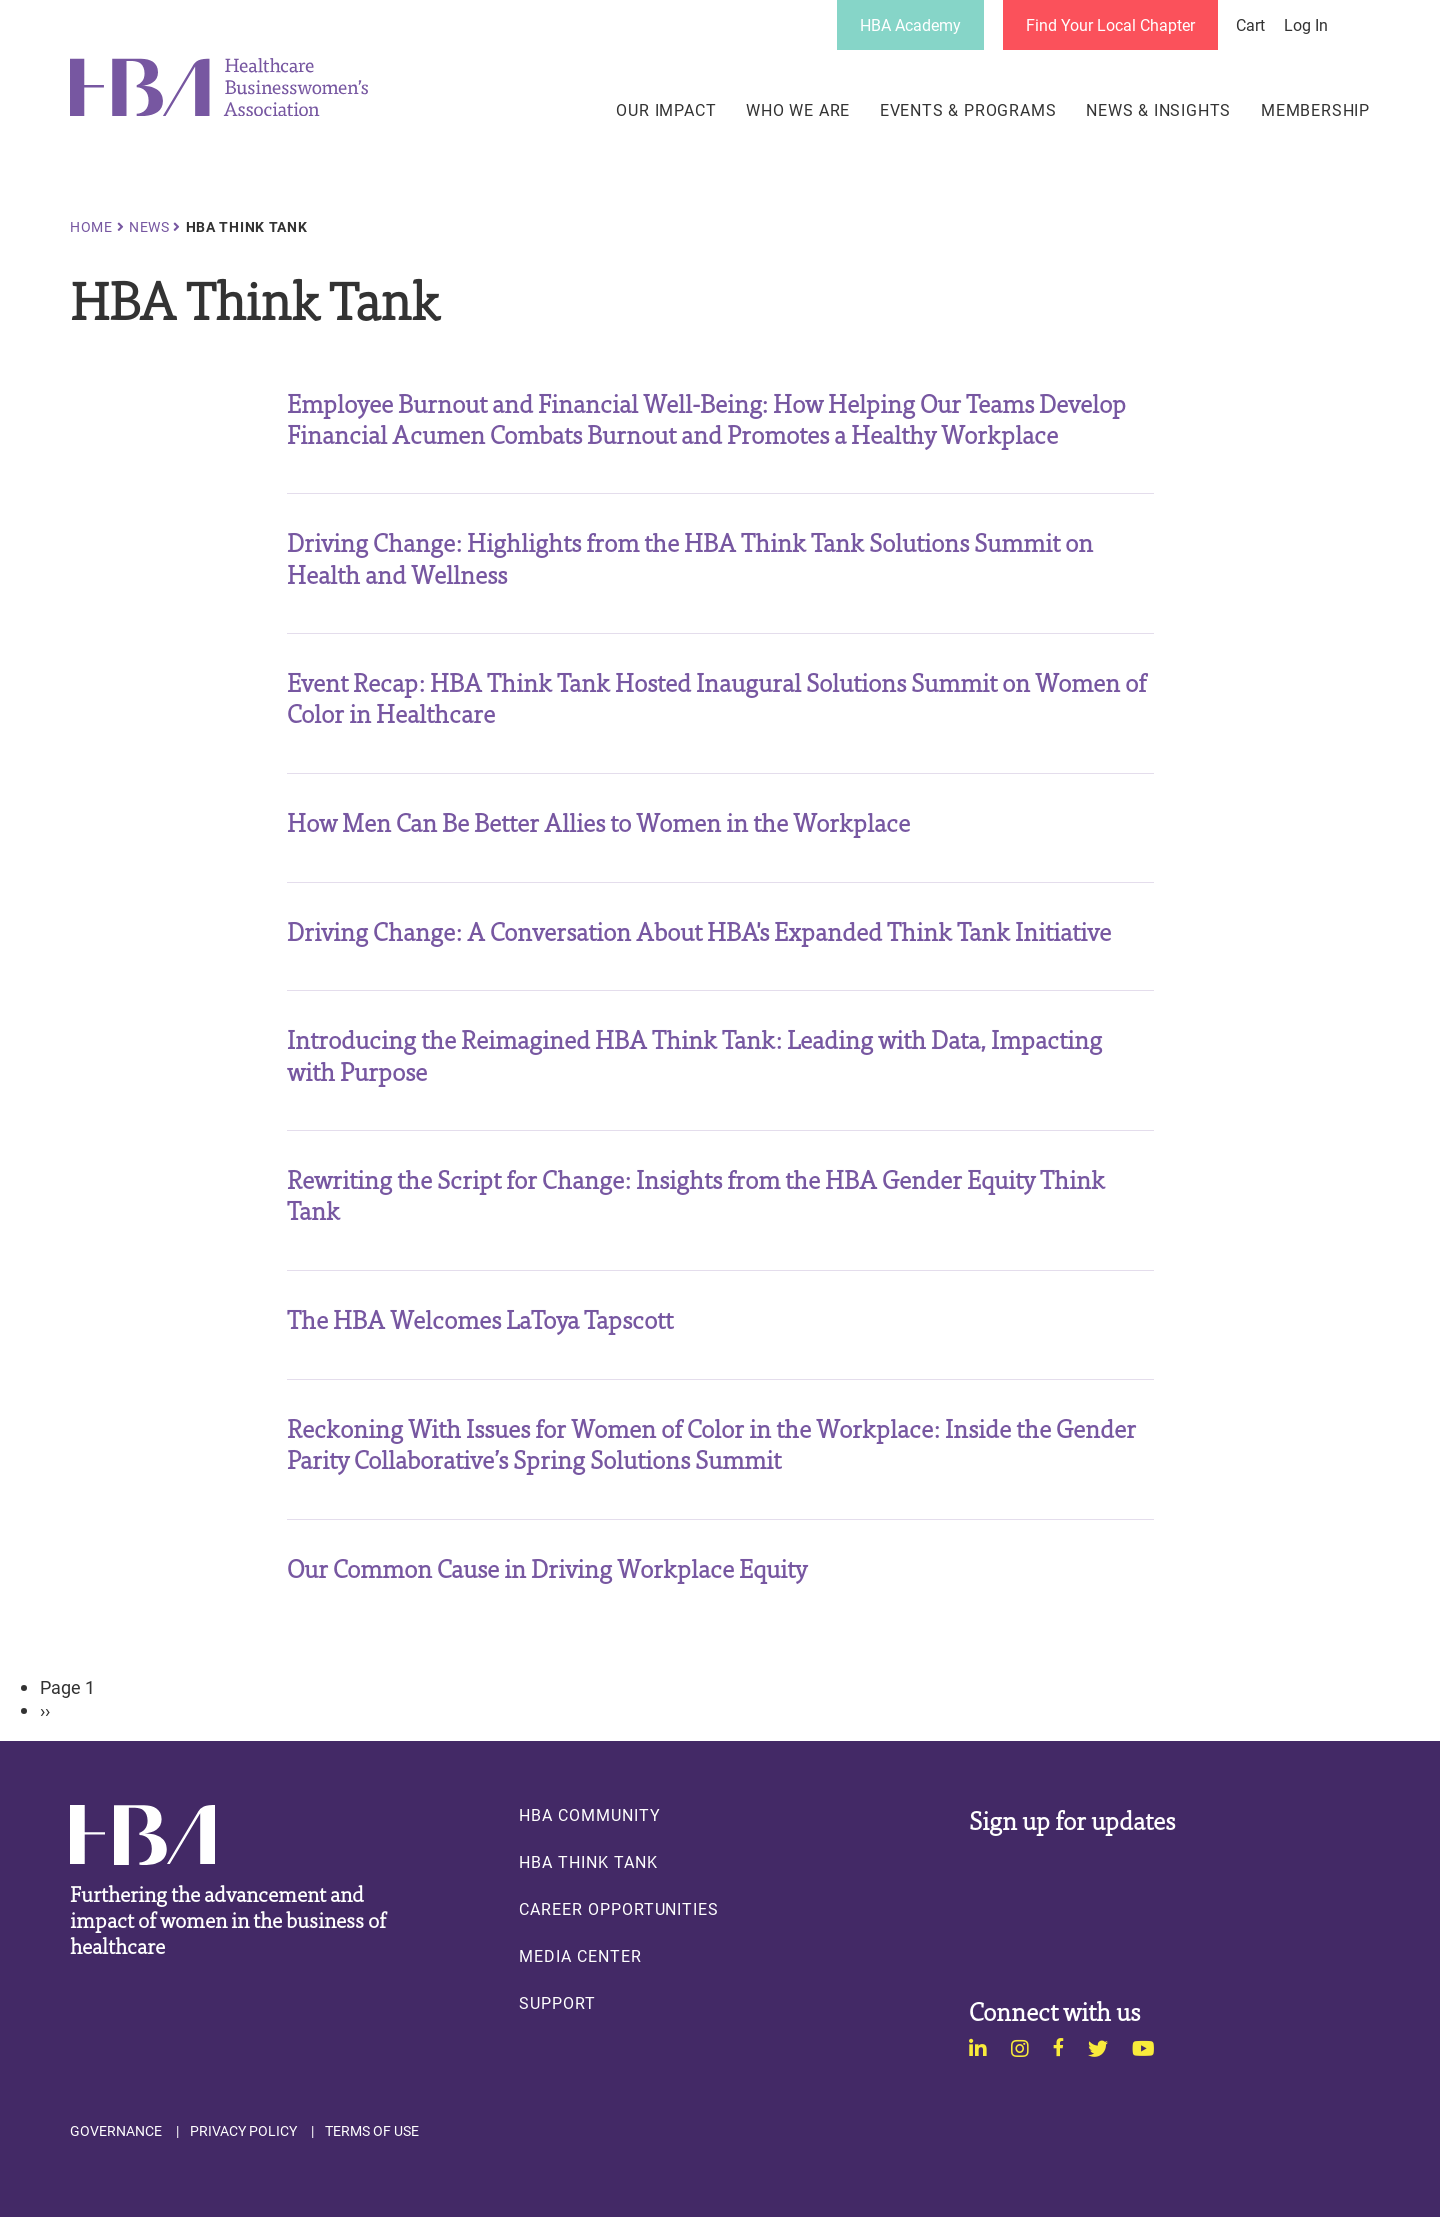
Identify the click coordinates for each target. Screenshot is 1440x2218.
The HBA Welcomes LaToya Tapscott (480, 1318)
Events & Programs (968, 110)
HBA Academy (910, 24)
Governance (116, 2131)
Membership (1315, 110)
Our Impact (666, 110)
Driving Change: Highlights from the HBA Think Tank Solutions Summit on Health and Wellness (690, 557)
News (149, 227)
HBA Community (589, 1815)
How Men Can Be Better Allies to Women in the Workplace (598, 821)
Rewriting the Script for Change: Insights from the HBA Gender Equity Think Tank (696, 1194)
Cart (1250, 25)
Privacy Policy (243, 2131)
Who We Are (798, 110)
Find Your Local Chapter (1110, 24)
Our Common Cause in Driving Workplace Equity (547, 1567)
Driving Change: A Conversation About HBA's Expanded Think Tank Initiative (699, 930)
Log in (1306, 25)
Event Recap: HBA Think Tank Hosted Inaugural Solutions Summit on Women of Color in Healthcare (716, 697)
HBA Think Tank (588, 1862)
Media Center (580, 1956)
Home (91, 227)
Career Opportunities (619, 1909)
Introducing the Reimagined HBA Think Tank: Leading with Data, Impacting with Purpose (694, 1054)
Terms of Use (372, 2131)
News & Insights (1158, 110)
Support (557, 2003)
